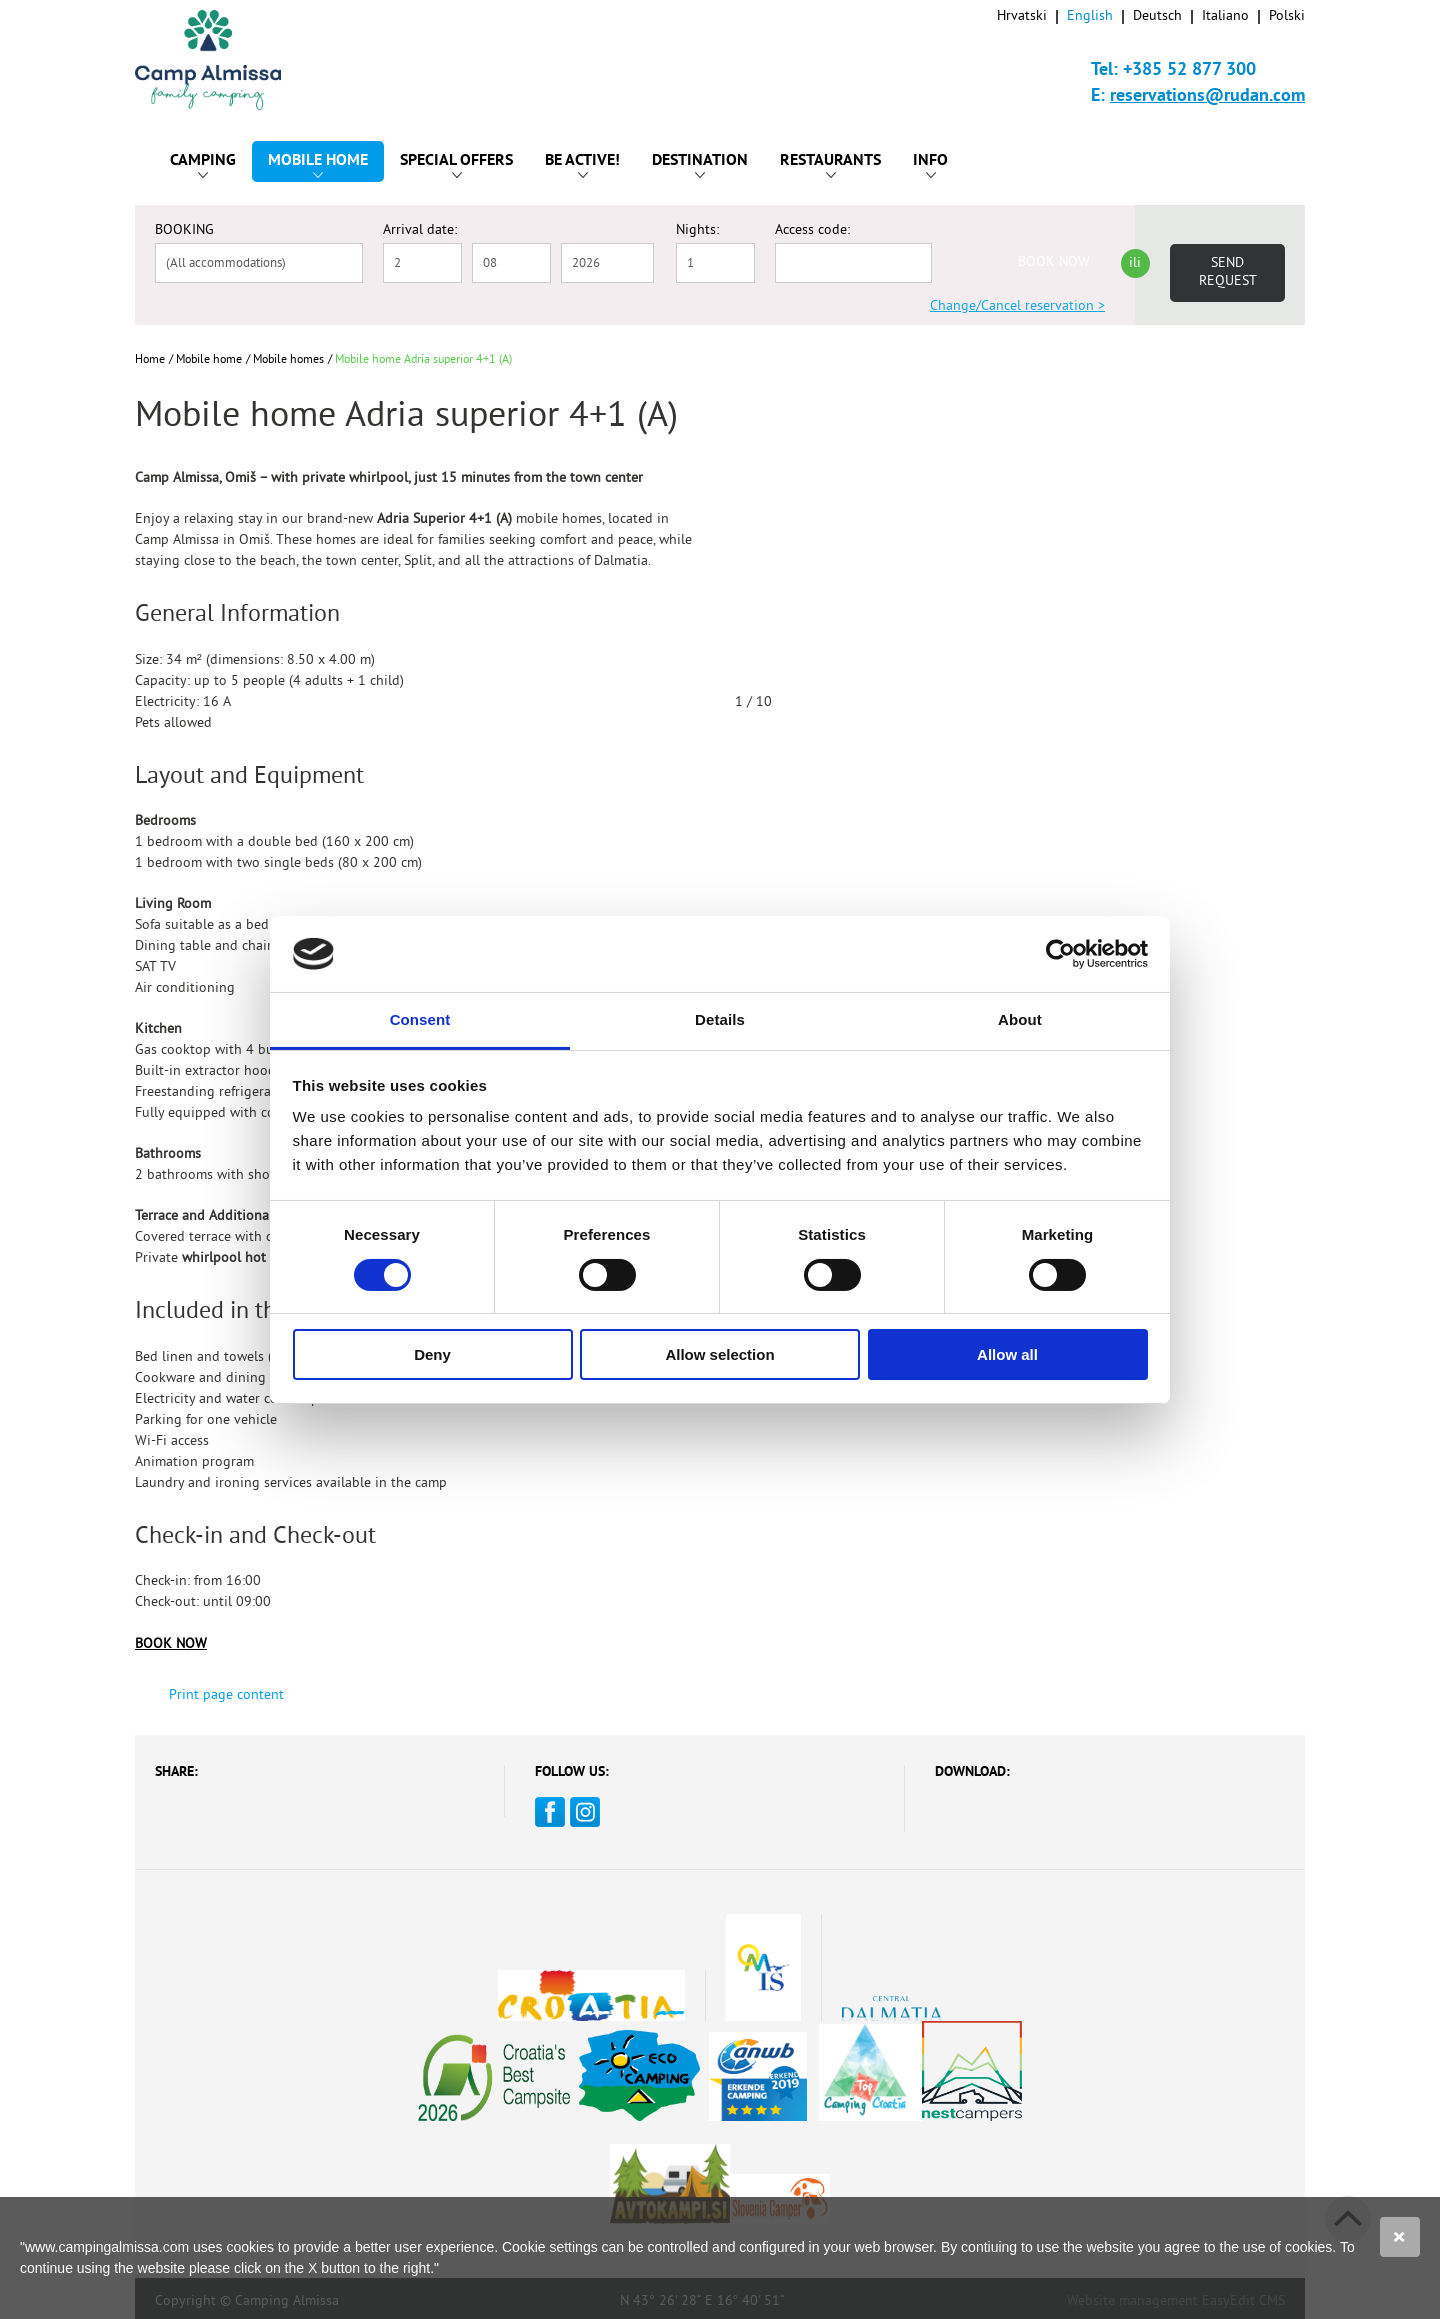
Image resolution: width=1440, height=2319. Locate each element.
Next (1285, 710)
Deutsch (1157, 16)
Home (150, 360)
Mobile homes (288, 360)
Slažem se (1400, 2237)
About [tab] (1020, 1019)
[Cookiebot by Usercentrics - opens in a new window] (1060, 954)
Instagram (585, 1812)
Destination (700, 164)
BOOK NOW (1054, 262)
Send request (1228, 272)
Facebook (550, 1812)
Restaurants (830, 164)
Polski (1287, 16)
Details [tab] (720, 1019)
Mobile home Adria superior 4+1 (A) (423, 360)
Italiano (1225, 16)
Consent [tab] (420, 1019)
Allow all (1007, 1354)
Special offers (456, 164)
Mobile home (318, 164)
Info (930, 164)
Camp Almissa (226, 60)
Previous (1214, 710)
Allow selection (719, 1354)
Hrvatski (1022, 16)
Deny (432, 1354)
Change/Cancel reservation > (1017, 306)
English (1090, 16)
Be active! (582, 164)
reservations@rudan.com (1207, 96)
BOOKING (184, 231)
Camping (203, 164)
